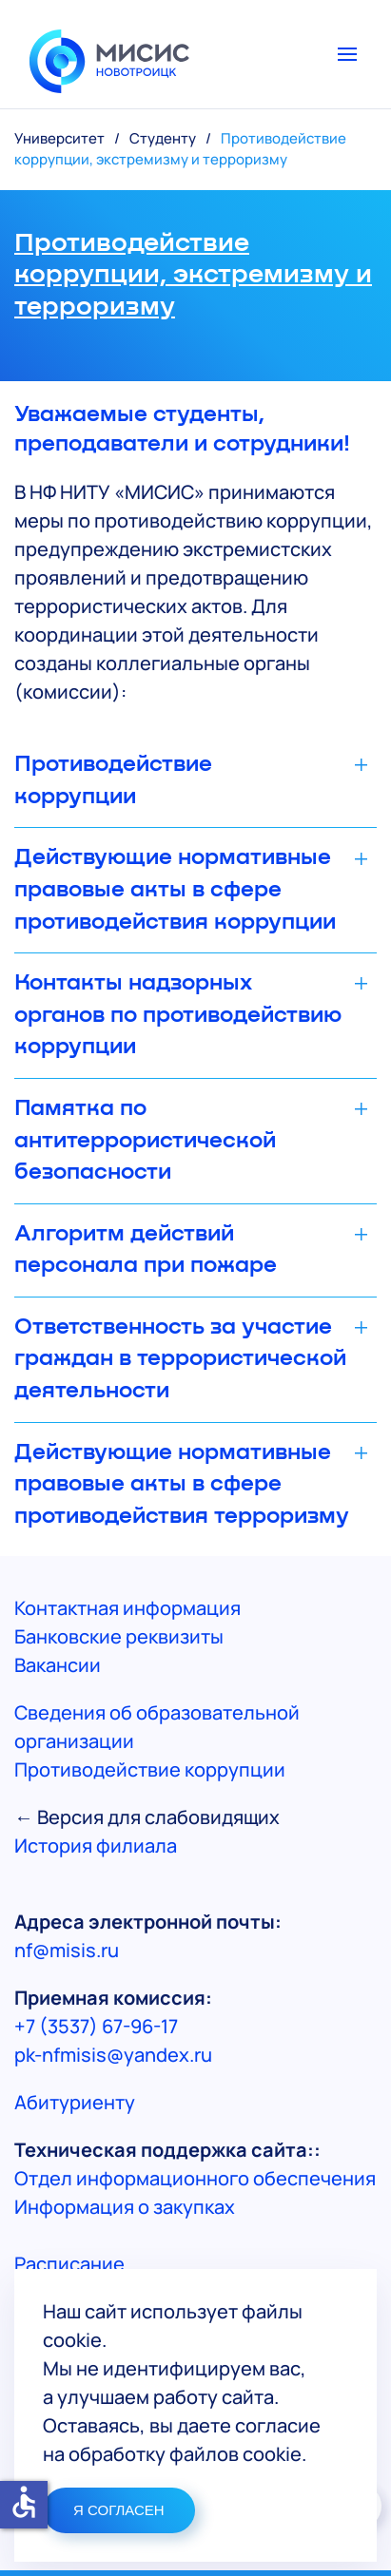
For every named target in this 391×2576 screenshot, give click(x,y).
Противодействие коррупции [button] (113, 780)
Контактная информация (127, 1608)
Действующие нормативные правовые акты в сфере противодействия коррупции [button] (175, 889)
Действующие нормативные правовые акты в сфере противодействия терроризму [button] (181, 1484)
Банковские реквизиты (119, 1636)
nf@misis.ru (66, 1950)
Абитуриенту (74, 2102)
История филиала (95, 1845)
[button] (357, 54)
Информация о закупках (124, 2207)
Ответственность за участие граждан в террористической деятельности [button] (180, 1359)
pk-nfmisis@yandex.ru (113, 2054)
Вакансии (57, 1665)
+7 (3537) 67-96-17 (96, 2026)
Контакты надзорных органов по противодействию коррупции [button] (178, 1014)
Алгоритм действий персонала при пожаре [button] (145, 1250)
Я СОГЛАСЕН (119, 2510)
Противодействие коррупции (149, 1769)
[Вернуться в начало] (109, 54)
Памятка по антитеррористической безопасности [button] (145, 1140)
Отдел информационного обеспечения (195, 2178)
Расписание (69, 2264)
